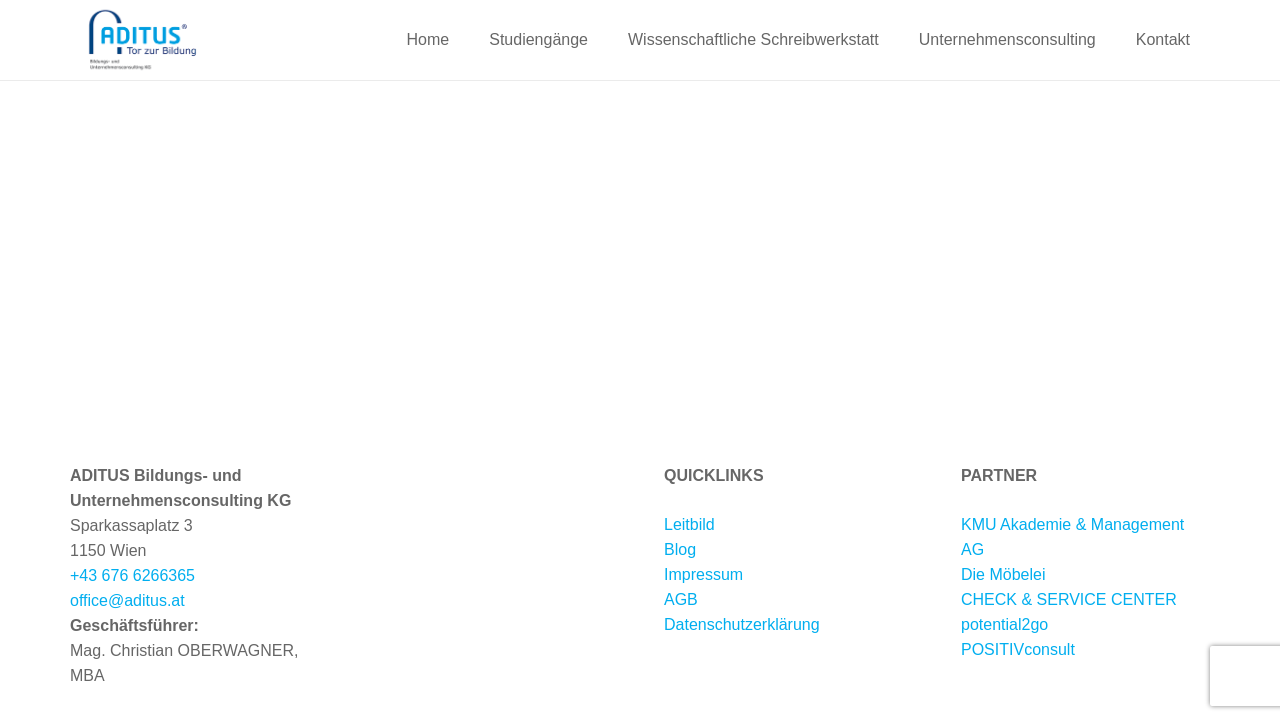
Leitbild (689, 524)
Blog (680, 549)
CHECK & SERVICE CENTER (1069, 599)
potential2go (1004, 624)
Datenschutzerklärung (742, 624)
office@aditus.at (127, 600)
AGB (681, 599)
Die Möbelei (1003, 574)
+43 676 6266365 (132, 575)
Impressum (703, 574)
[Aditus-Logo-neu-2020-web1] (142, 40)
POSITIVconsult (1018, 649)
